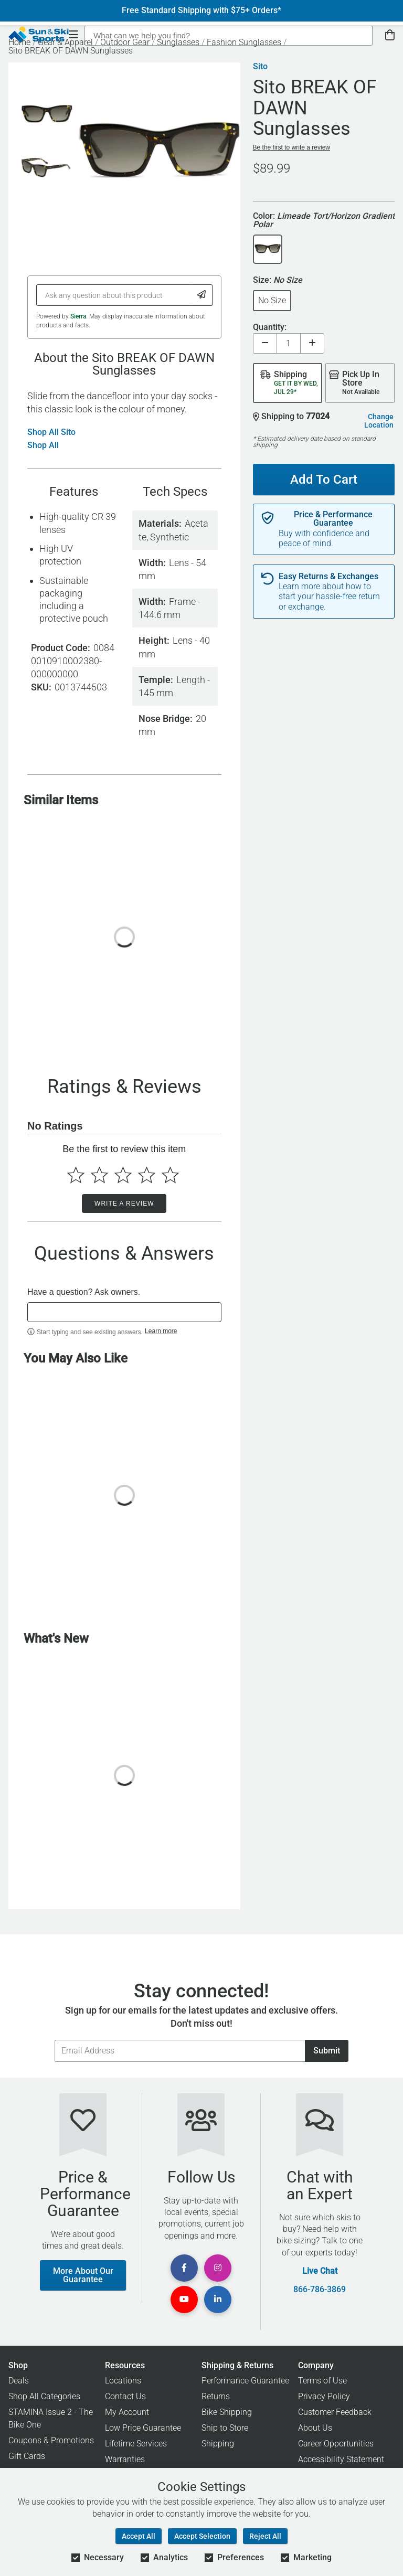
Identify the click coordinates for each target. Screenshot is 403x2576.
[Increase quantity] (312, 343)
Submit (326, 2051)
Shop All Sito (51, 432)
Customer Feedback (335, 2412)
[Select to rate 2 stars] (99, 1175)
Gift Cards (26, 2456)
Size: (277, 280)
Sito (260, 66)
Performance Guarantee (245, 2381)
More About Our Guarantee (83, 2275)
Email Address (54, 2039)
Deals (18, 2381)
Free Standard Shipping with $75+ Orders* (201, 10)
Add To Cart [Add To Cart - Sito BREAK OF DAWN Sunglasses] (323, 479)
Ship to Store (225, 2428)
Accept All (138, 2536)
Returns (216, 2396)
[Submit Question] (202, 295)
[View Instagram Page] (217, 2268)
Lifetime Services (136, 2444)
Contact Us (125, 2396)
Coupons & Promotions (51, 2440)
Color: (324, 220)
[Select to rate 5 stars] (170, 1175)
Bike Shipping (227, 2412)
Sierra (78, 316)
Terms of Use (322, 2381)
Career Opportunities (336, 2444)
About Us (315, 2428)
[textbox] (124, 1312)
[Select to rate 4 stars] (146, 1175)
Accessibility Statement (341, 2459)
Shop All (43, 445)
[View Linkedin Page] (217, 2299)
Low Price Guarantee (143, 2428)
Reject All (265, 2536)
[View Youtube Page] (184, 2299)
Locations (123, 2381)
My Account (127, 2412)
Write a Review (124, 1203)
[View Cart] (390, 35)
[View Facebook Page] (184, 2268)
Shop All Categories (44, 2396)
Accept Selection (202, 2536)
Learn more (161, 1331)
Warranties (125, 2459)
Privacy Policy (324, 2396)
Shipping (218, 2444)
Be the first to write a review (291, 147)
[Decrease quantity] (265, 343)
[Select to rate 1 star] (76, 1175)
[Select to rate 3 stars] (123, 1175)
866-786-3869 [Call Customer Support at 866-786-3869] (319, 2289)
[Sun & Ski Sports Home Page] (38, 34)
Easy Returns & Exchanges (328, 576)
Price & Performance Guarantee (333, 518)
